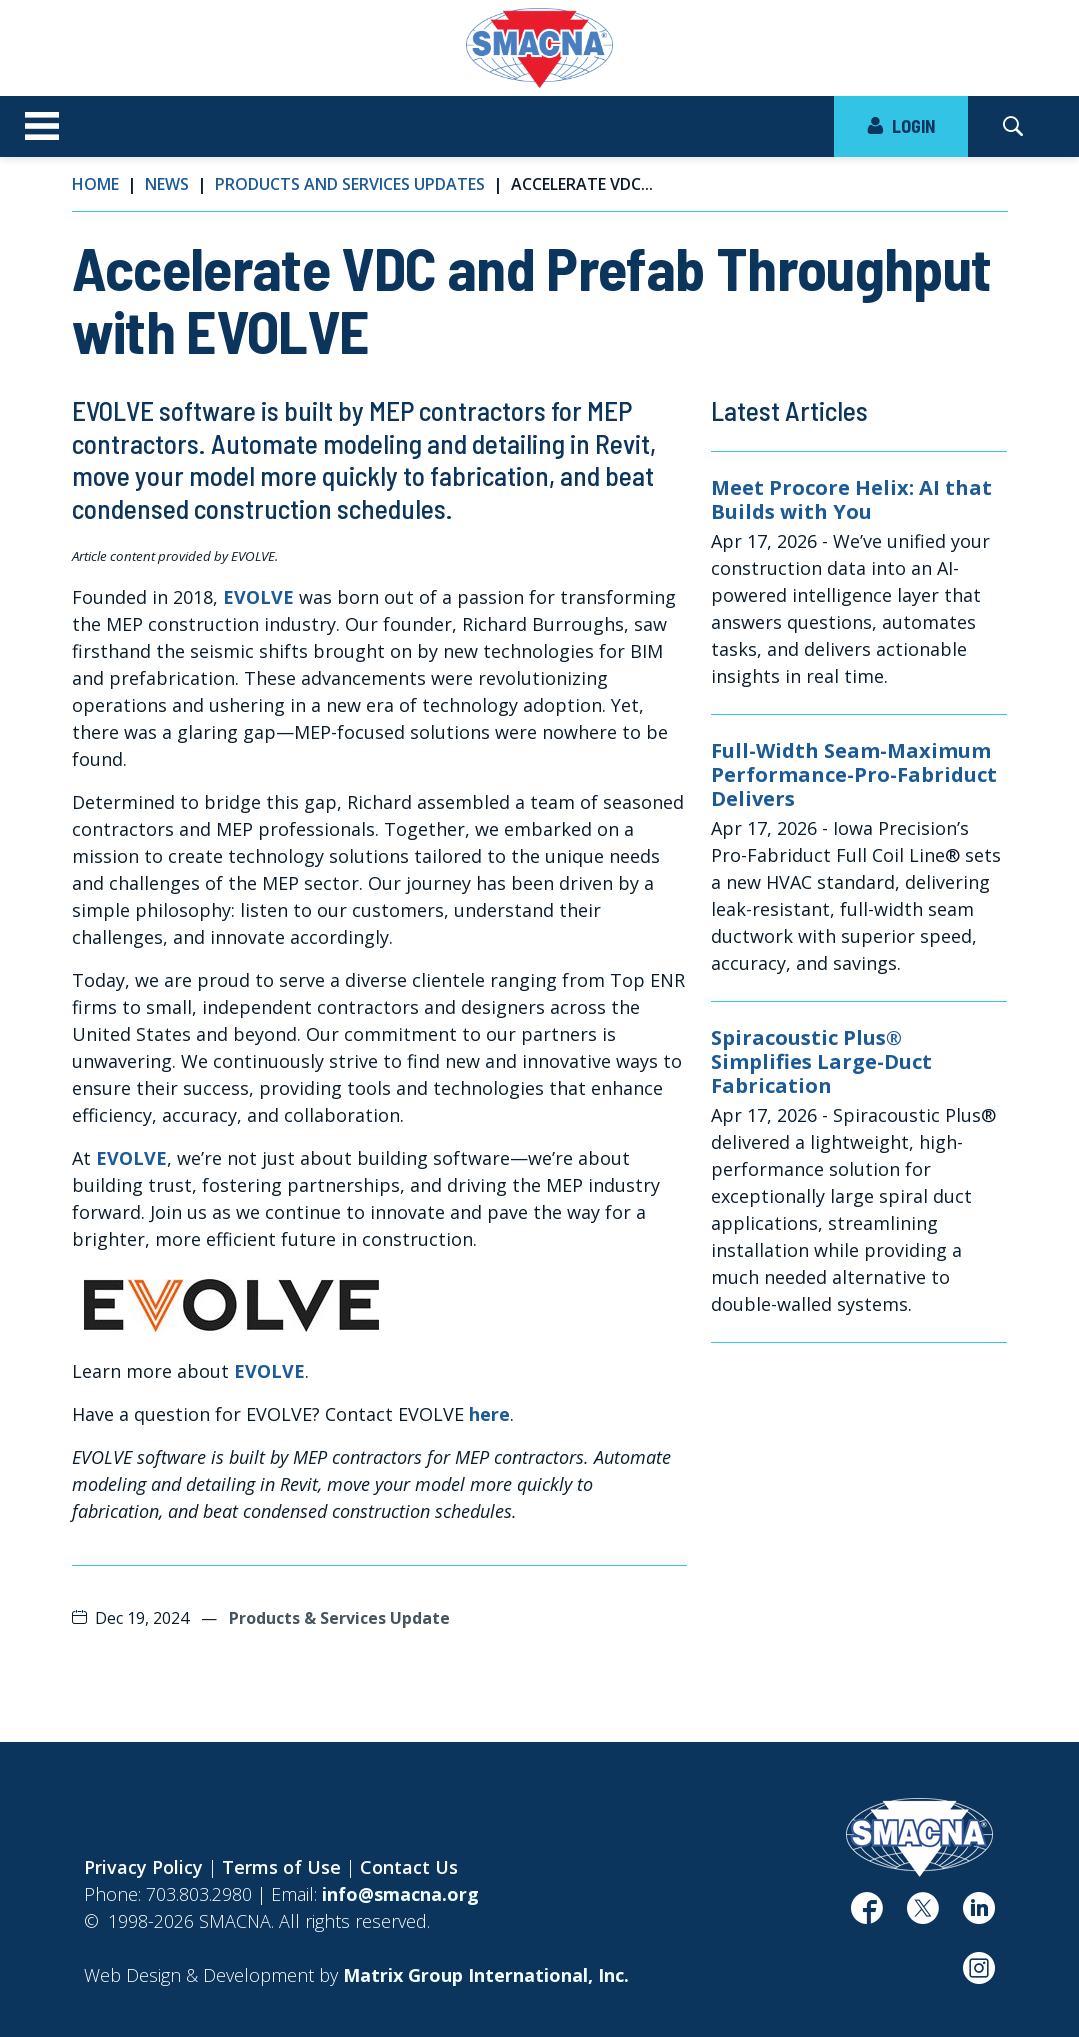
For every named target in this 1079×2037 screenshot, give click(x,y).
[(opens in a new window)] (231, 1303)
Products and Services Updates (350, 184)
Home (95, 184)
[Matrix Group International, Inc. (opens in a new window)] (486, 1975)
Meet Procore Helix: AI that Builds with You (851, 500)
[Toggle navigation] (42, 127)
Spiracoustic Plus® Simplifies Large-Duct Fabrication (821, 1062)
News (167, 184)
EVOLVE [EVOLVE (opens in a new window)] (258, 597)
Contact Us (409, 1867)
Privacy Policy (143, 1867)
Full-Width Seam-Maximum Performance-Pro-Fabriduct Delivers (854, 775)
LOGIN (901, 126)
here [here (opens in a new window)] (489, 1414)
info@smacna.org (400, 1894)
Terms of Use (281, 1867)
